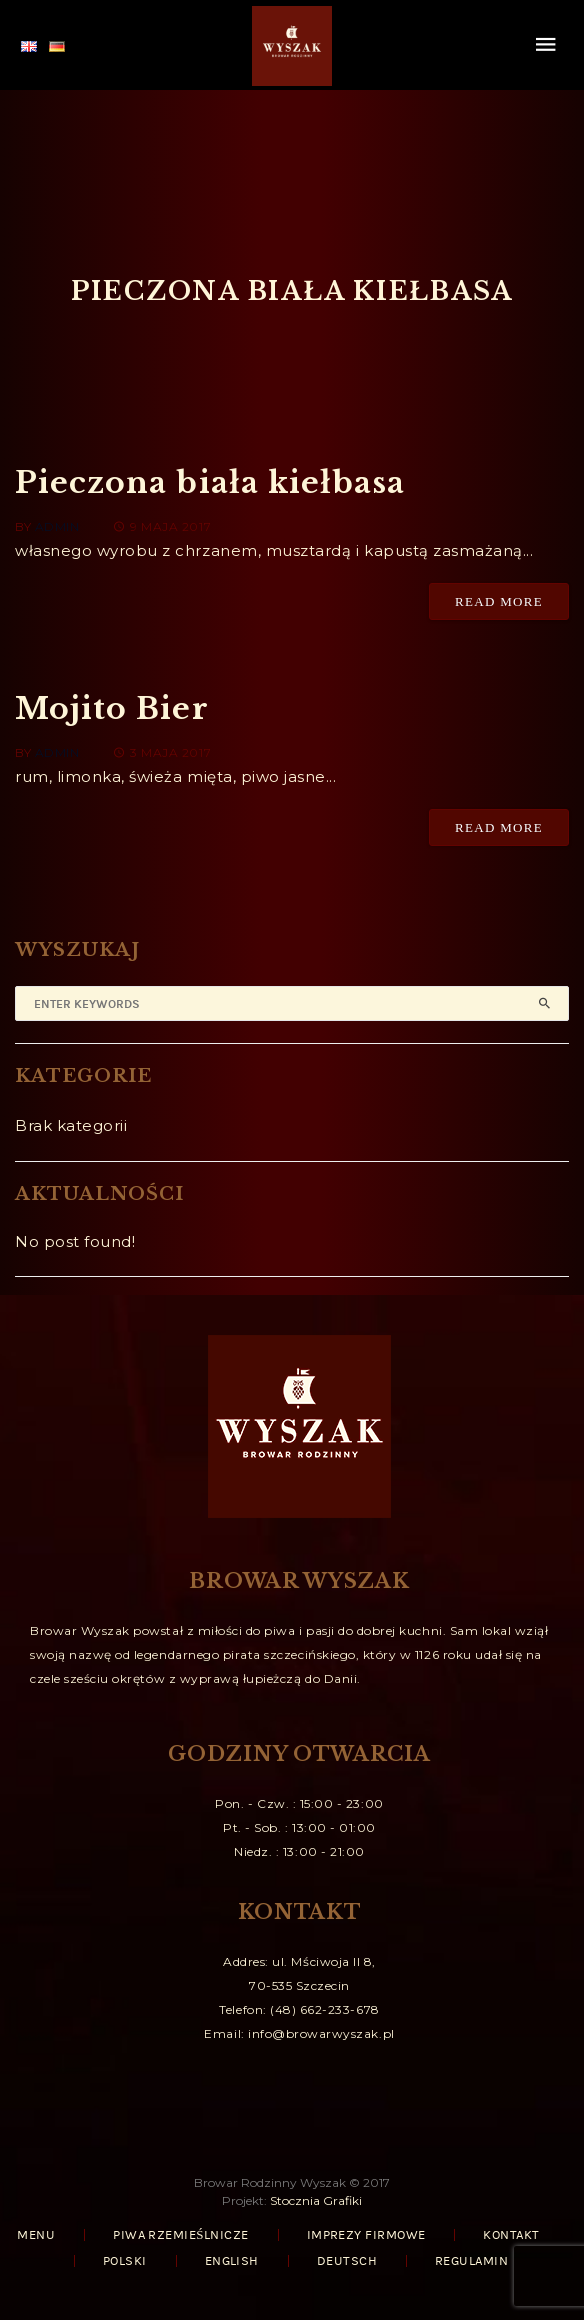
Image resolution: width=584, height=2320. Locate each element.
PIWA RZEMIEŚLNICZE (180, 2235)
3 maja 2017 (162, 752)
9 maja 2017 (162, 526)
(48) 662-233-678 (324, 2009)
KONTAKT (511, 2235)
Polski (125, 2261)
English (232, 2261)
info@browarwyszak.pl (321, 2033)
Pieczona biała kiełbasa (210, 482)
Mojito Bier (112, 708)
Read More (499, 601)
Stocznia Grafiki (316, 2200)
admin (57, 526)
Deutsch (347, 2261)
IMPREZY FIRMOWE (366, 2235)
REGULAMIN (471, 2261)
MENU (36, 2235)
